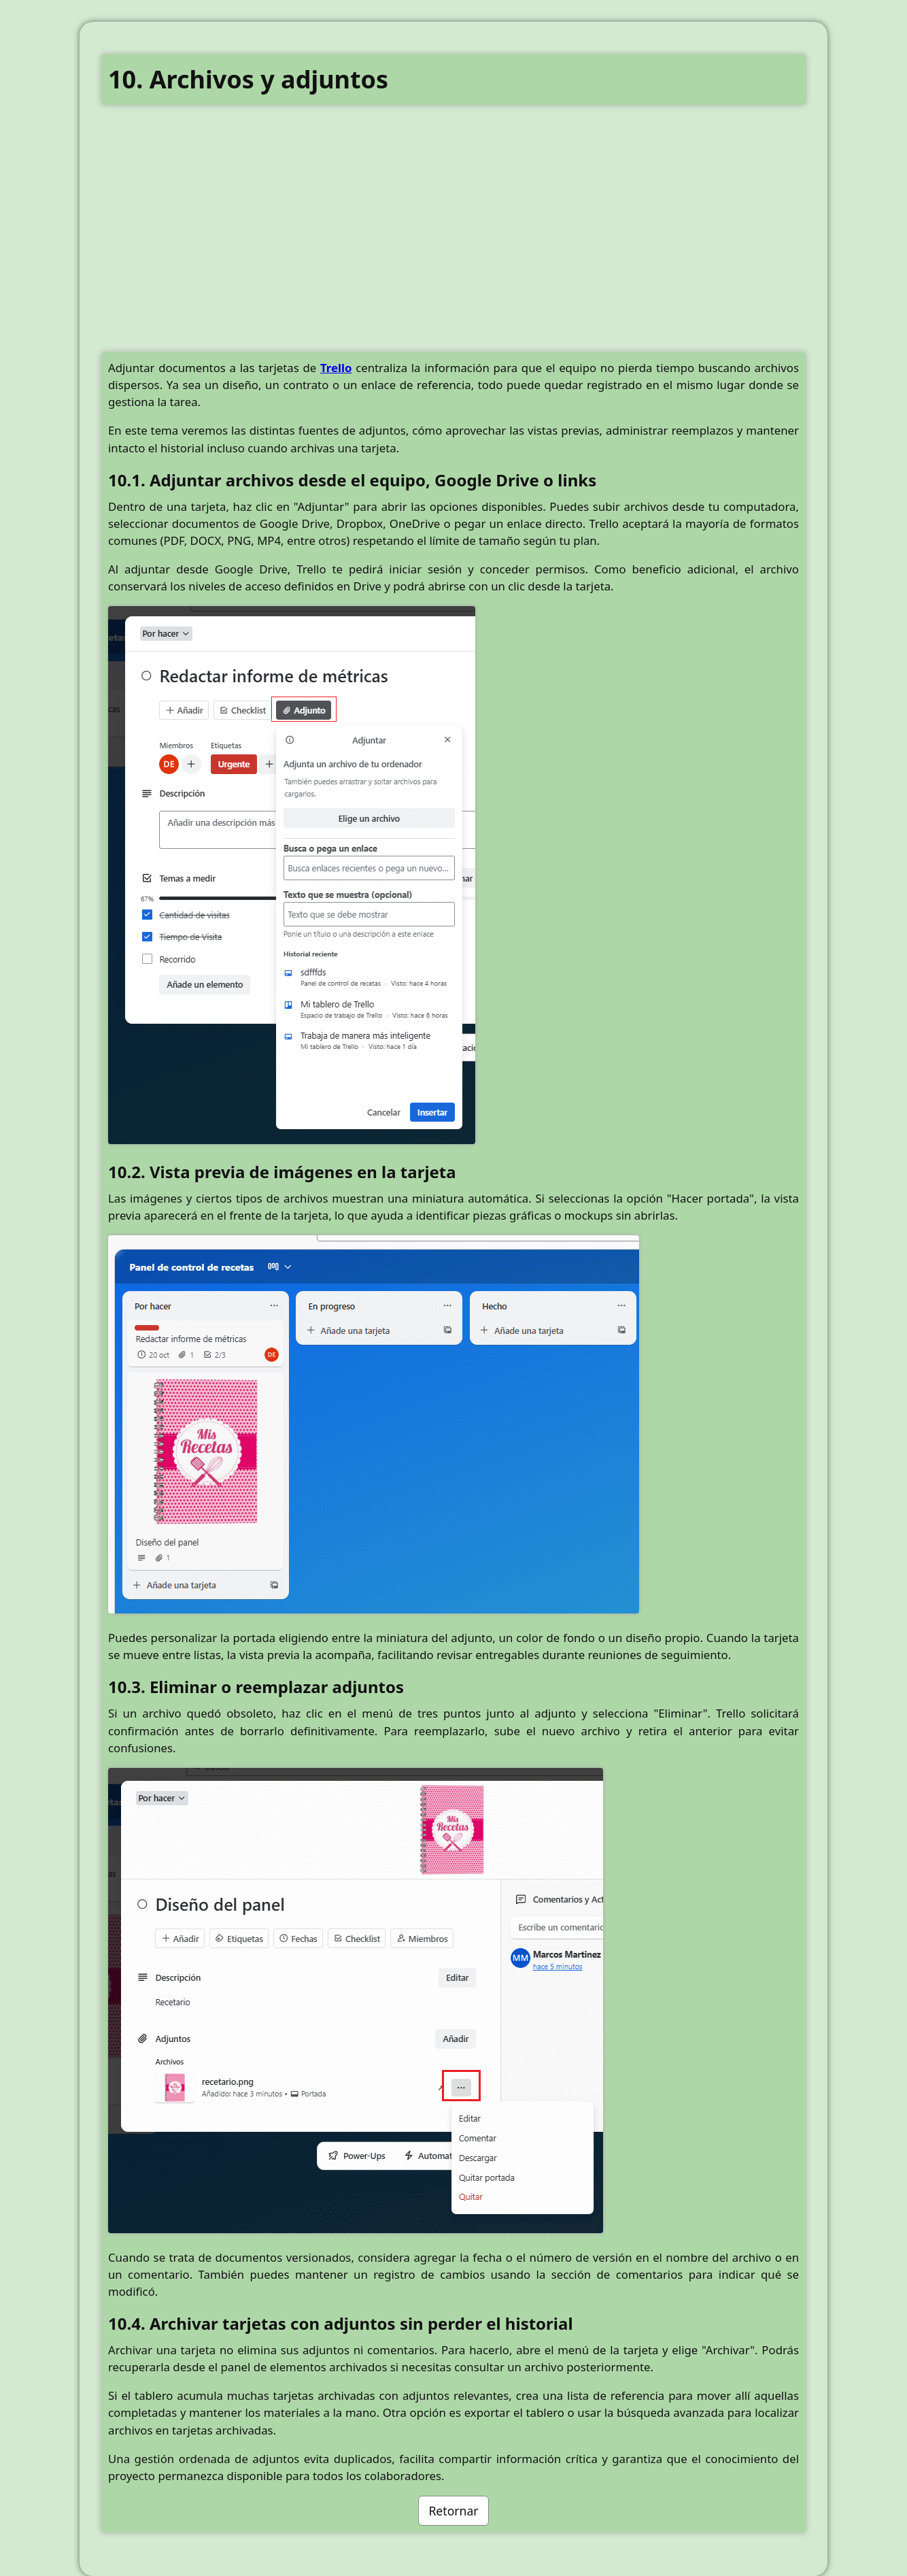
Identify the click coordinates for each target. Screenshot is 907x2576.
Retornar (453, 2511)
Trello (336, 367)
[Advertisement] (453, 239)
